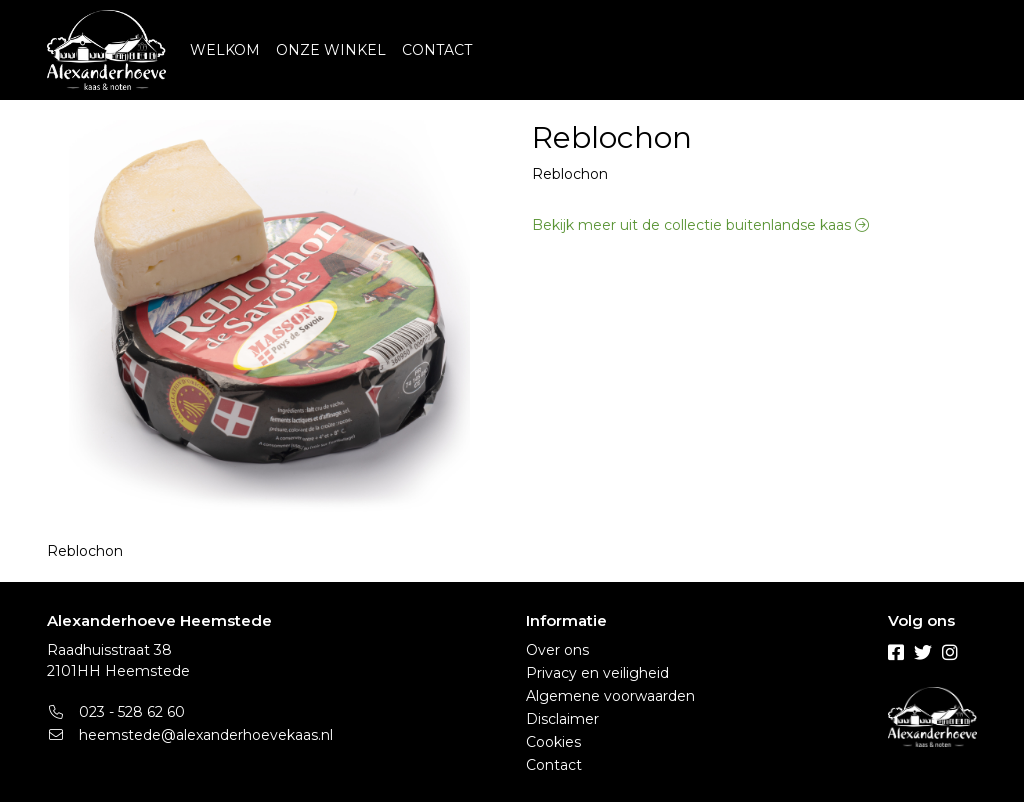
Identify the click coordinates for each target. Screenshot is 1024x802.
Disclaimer (562, 719)
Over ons (557, 650)
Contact (554, 765)
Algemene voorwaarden (610, 696)
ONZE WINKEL (331, 50)
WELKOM (225, 50)
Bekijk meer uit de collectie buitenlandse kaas (700, 225)
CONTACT (437, 50)
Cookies (553, 742)
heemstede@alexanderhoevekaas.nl (190, 735)
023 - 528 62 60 (116, 712)
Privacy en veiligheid (597, 673)
